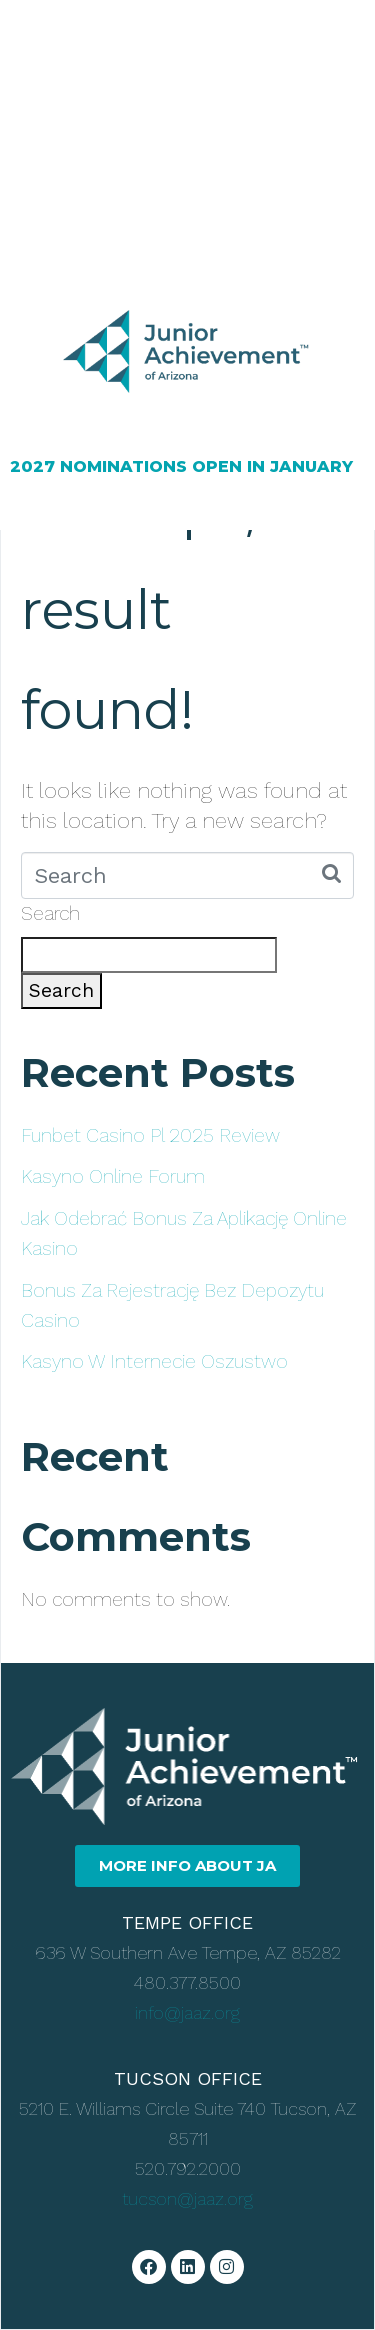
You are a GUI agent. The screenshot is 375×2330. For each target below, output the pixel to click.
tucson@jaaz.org (187, 2198)
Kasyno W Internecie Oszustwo (154, 1361)
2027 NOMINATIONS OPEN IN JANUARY (181, 466)
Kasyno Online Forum (113, 1176)
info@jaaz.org (187, 2012)
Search (50, 913)
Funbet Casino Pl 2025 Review (150, 1135)
